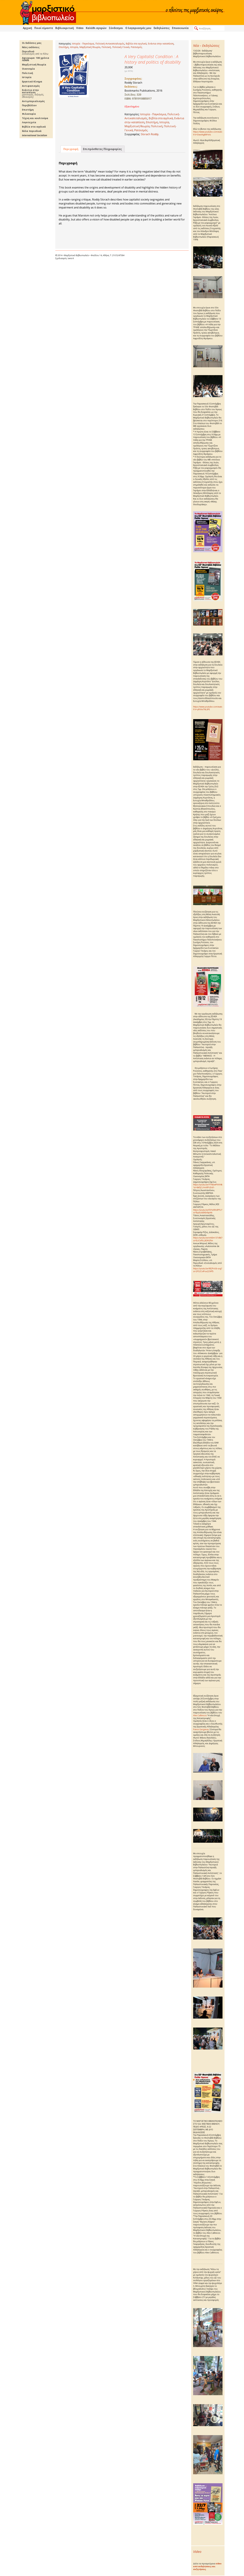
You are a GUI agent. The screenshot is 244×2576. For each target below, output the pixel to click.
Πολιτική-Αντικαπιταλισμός (109, 43)
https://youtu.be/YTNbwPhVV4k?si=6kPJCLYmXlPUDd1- (207, 1186)
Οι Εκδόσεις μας (32, 42)
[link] (200, 1715)
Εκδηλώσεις (162, 28)
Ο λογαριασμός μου (138, 28)
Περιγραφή (70, 149)
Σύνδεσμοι (116, 28)
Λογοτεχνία (29, 122)
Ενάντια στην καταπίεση (33, 93)
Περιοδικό (35, 52)
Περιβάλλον (29, 105)
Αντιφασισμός (31, 85)
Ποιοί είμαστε (43, 28)
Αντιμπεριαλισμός (33, 101)
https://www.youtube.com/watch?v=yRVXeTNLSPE (207, 708)
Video (80, 28)
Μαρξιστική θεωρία (34, 64)
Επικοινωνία (180, 28)
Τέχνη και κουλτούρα (35, 118)
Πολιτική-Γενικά (120, 47)
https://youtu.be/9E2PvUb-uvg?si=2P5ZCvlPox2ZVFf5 (207, 1270)
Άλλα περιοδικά (32, 131)
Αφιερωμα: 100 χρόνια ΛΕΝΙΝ (35, 59)
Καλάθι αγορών (96, 28)
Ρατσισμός (136, 47)
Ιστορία (27, 77)
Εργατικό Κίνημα (32, 81)
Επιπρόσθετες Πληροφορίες (102, 149)
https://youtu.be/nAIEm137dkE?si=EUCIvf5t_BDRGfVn (207, 1239)
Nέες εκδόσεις (31, 47)
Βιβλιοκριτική (64, 28)
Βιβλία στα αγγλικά (34, 126)
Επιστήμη (28, 109)
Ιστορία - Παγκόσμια (83, 43)
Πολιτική (27, 73)
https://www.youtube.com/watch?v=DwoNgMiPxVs (207, 133)
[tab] (70, 149)
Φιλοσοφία (29, 113)
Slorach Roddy (149, 134)
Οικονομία (28, 68)
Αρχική (27, 28)
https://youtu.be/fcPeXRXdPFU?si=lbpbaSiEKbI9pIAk (207, 1211)
